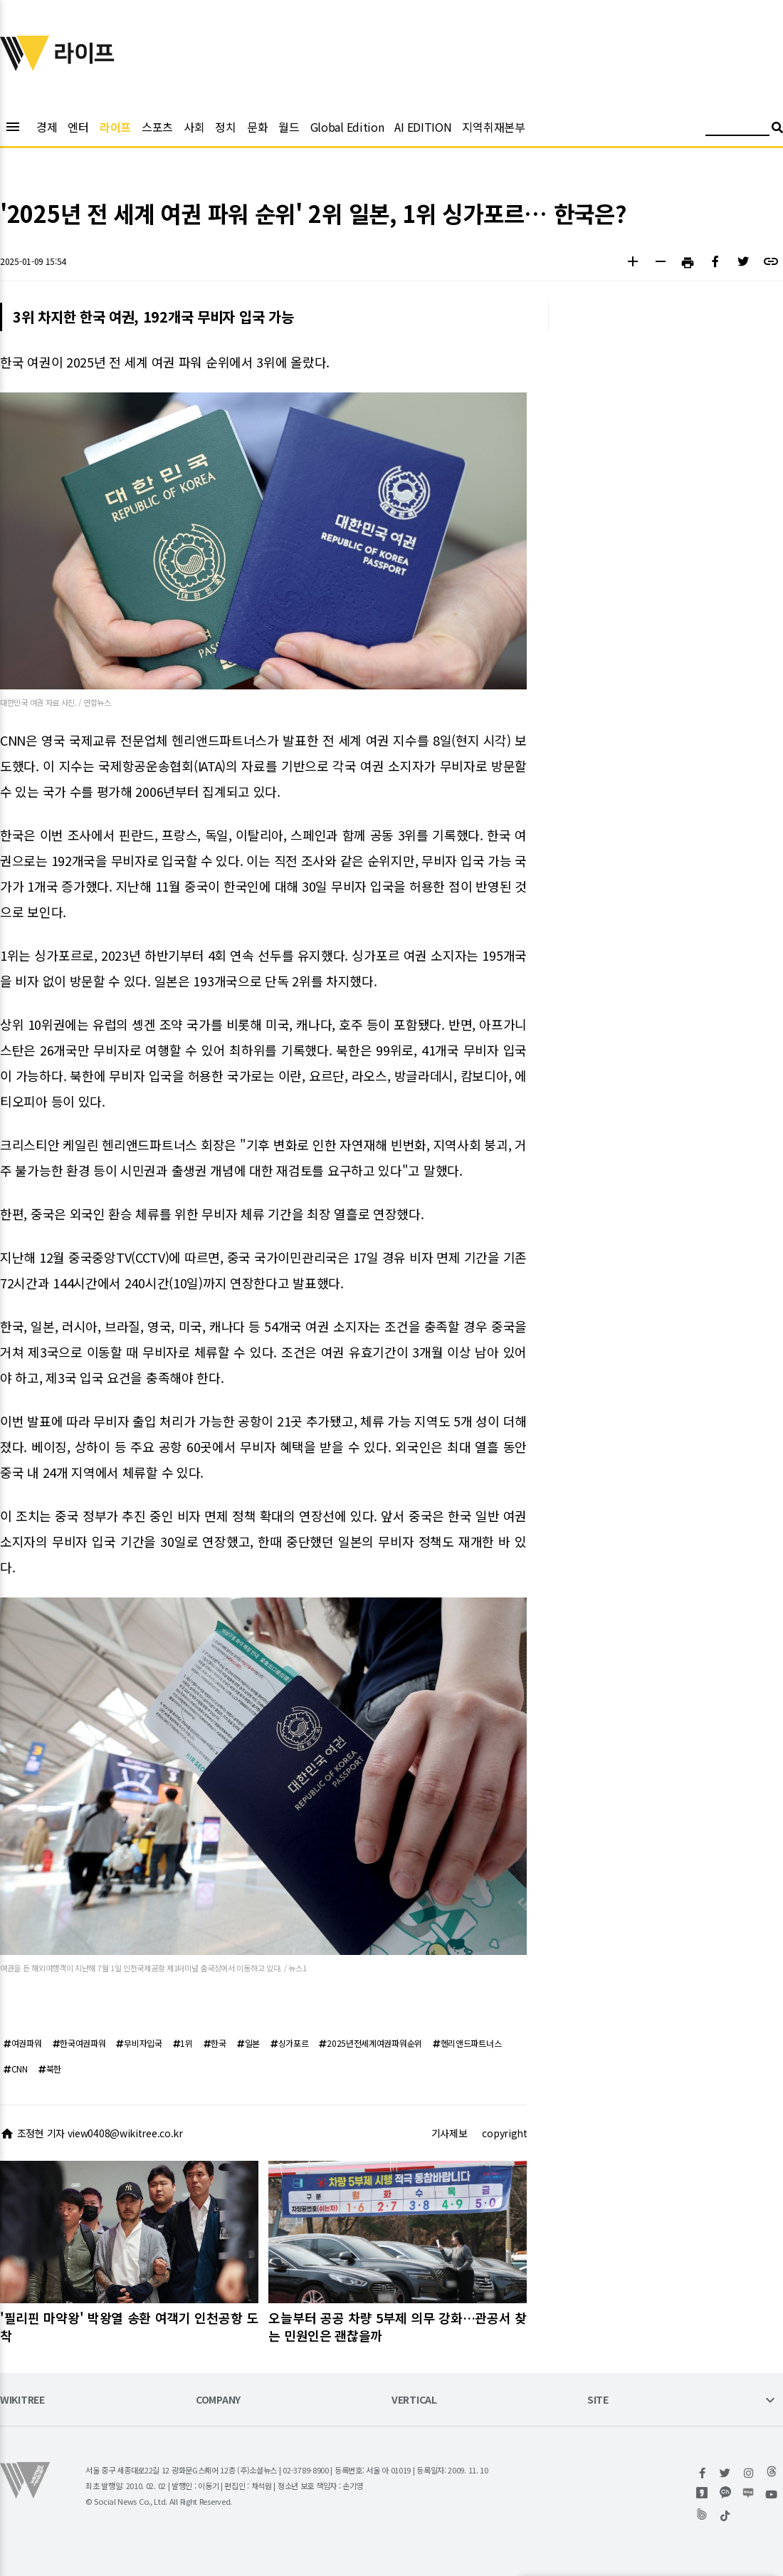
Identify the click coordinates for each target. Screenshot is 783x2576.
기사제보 (449, 2133)
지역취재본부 (493, 126)
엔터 (78, 126)
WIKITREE (22, 2400)
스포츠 (157, 126)
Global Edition (347, 126)
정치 (225, 126)
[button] (632, 263)
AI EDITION (422, 126)
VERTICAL (414, 2400)
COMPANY (218, 2400)
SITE (598, 2400)
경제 (46, 126)
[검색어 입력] (737, 129)
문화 (257, 126)
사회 (194, 126)
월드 (288, 126)
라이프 (115, 126)
